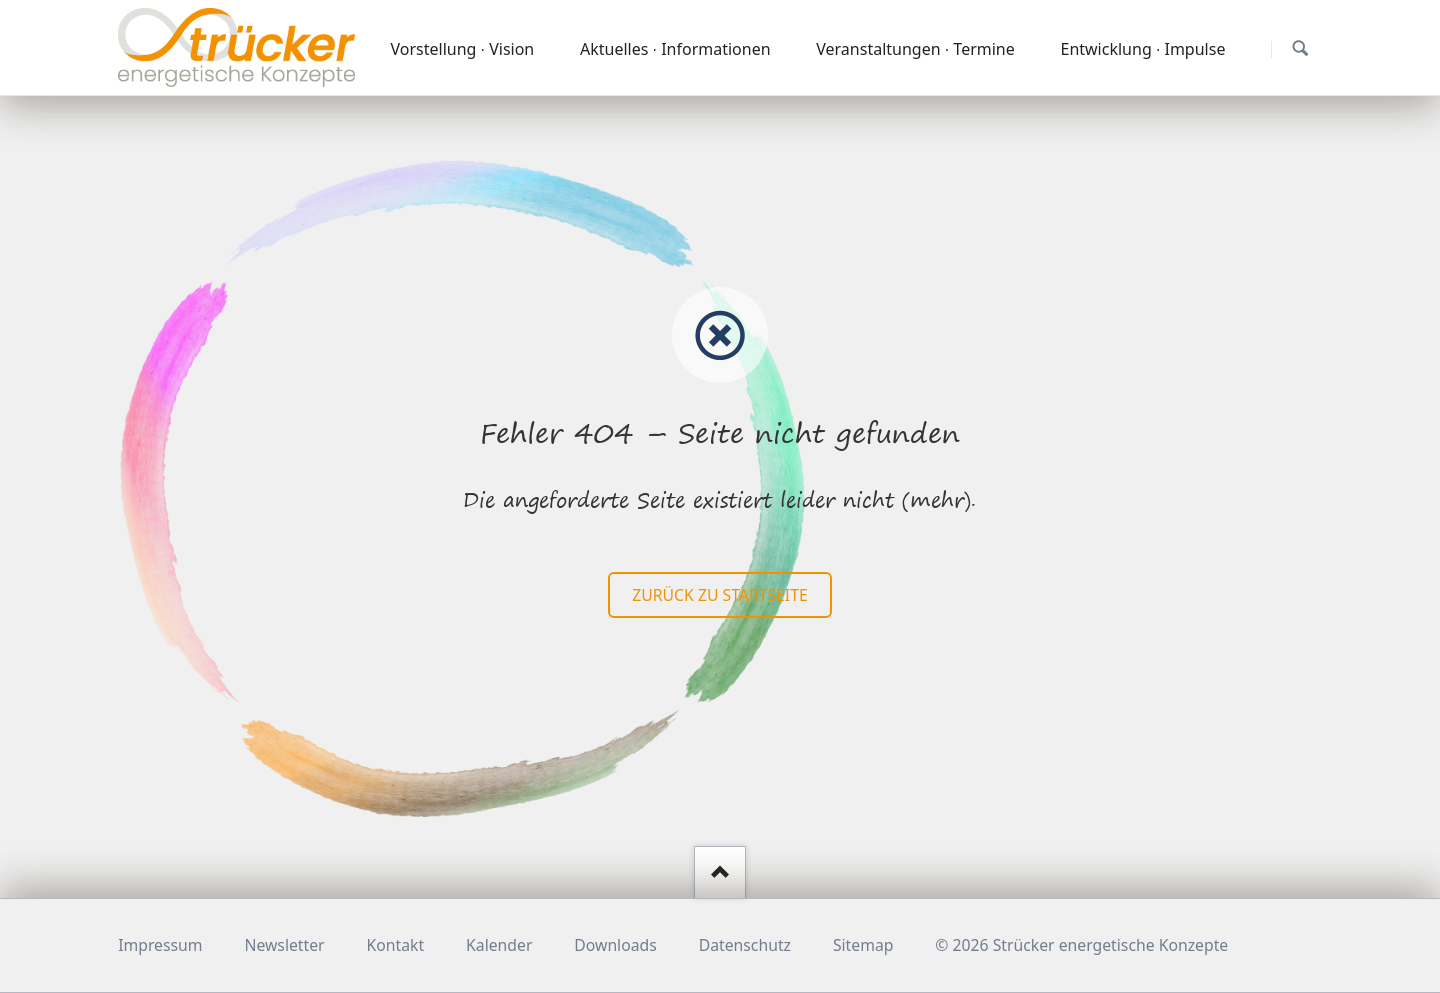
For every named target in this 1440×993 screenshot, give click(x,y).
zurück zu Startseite (719, 595)
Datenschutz (745, 945)
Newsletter (284, 945)
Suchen (1300, 48)
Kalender (499, 945)
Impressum (160, 945)
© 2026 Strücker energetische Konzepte (1081, 945)
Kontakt (396, 945)
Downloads (615, 945)
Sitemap (863, 945)
